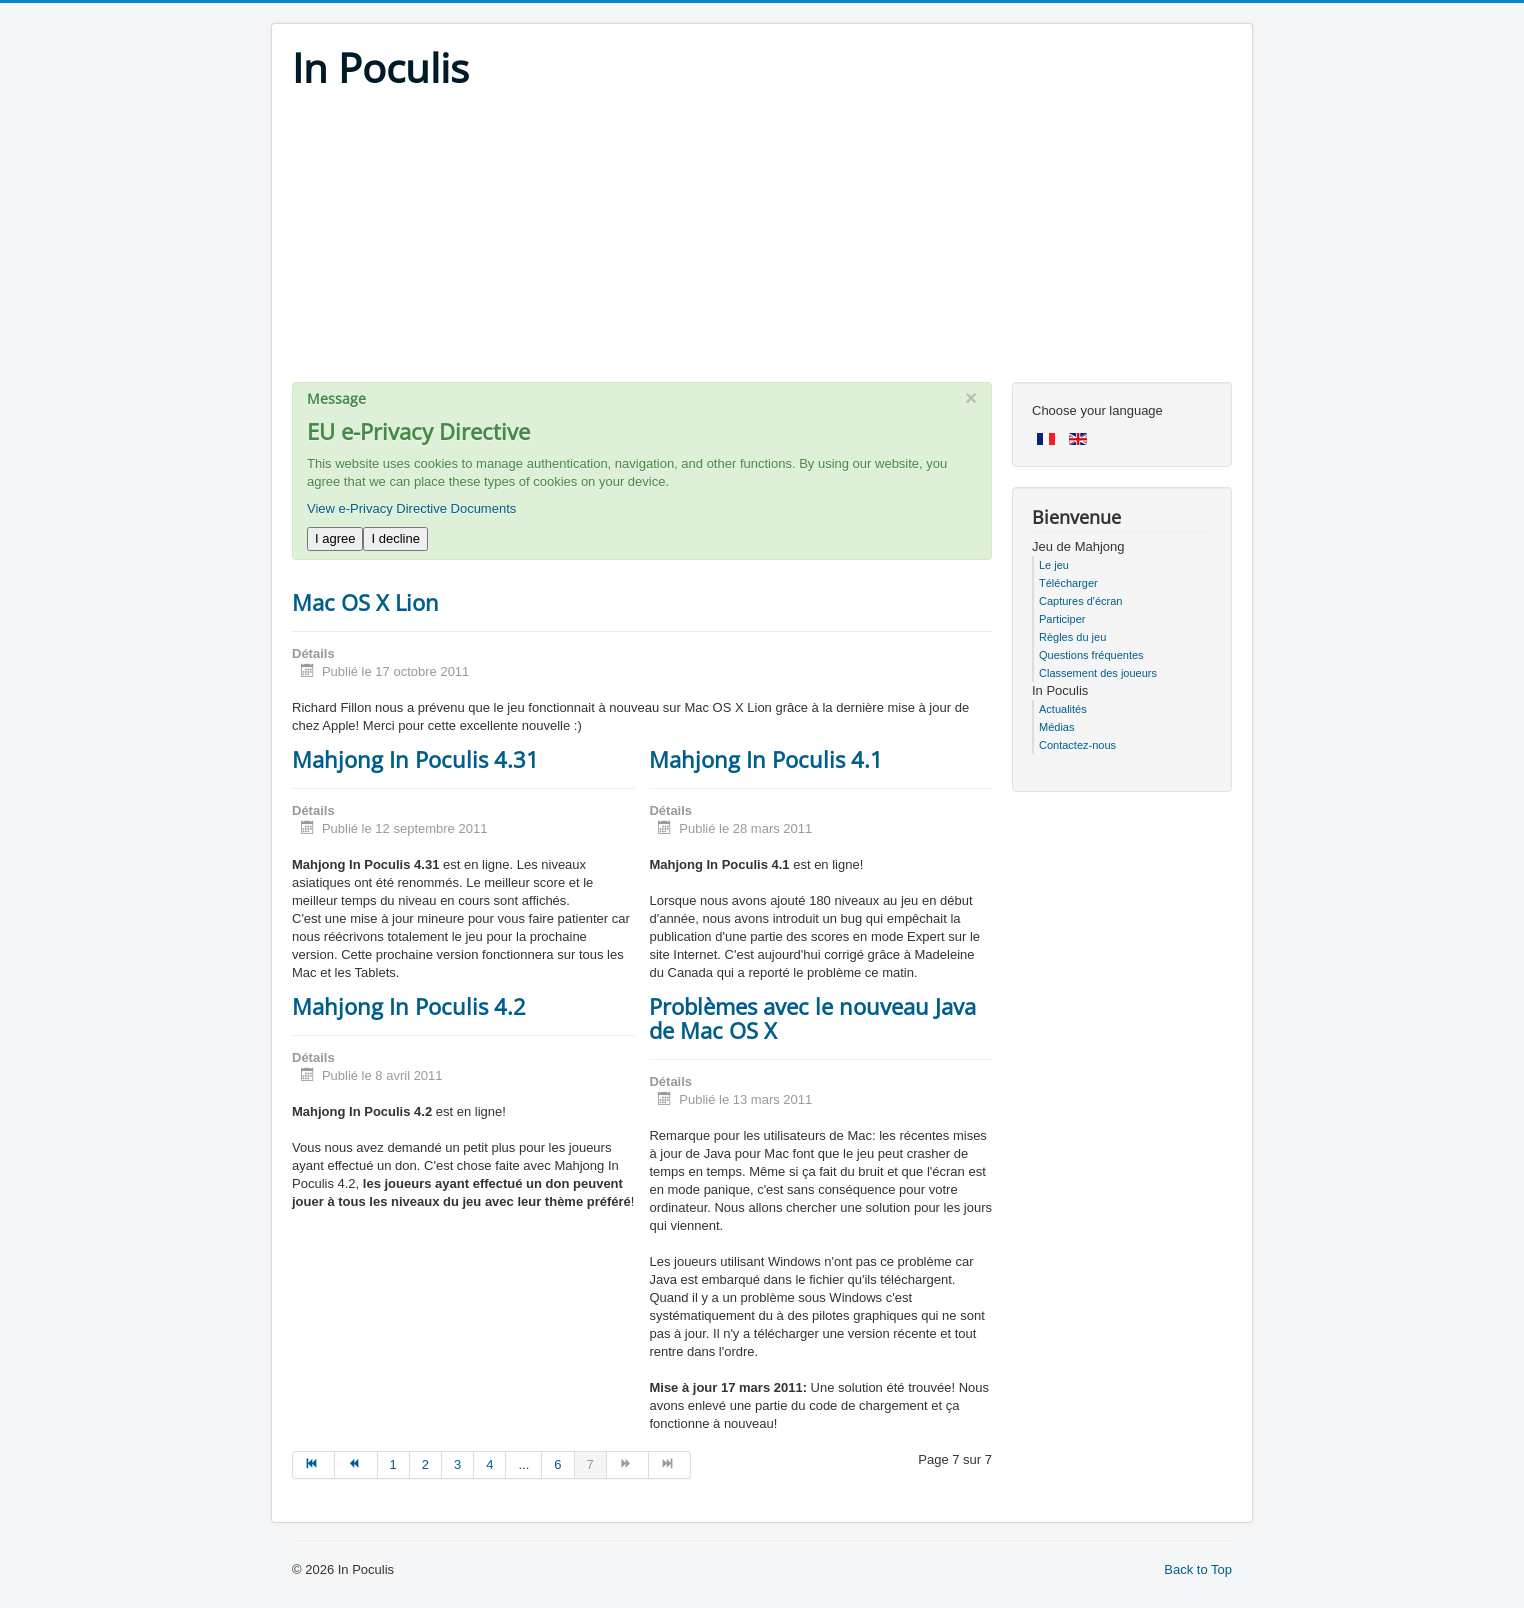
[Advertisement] (762, 242)
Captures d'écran (1080, 601)
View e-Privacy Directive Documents (411, 508)
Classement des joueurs (1098, 673)
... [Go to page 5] (523, 1464)
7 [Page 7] (590, 1464)
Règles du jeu (1072, 637)
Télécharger (1068, 583)
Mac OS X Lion (365, 602)
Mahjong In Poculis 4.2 (409, 1006)
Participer (1062, 619)
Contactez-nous (1077, 745)
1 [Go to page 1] (393, 1464)
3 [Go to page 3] (457, 1464)
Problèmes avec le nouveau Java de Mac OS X (812, 1018)
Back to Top (1198, 1569)
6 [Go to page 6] (557, 1464)
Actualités (1063, 709)
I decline (395, 538)
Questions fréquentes (1091, 655)
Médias (1056, 727)
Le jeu (1054, 565)
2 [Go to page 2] (425, 1464)
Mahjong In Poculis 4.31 (415, 759)
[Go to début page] (313, 1465)
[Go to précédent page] (356, 1465)
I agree (335, 538)
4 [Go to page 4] (489, 1464)
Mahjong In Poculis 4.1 (766, 759)
